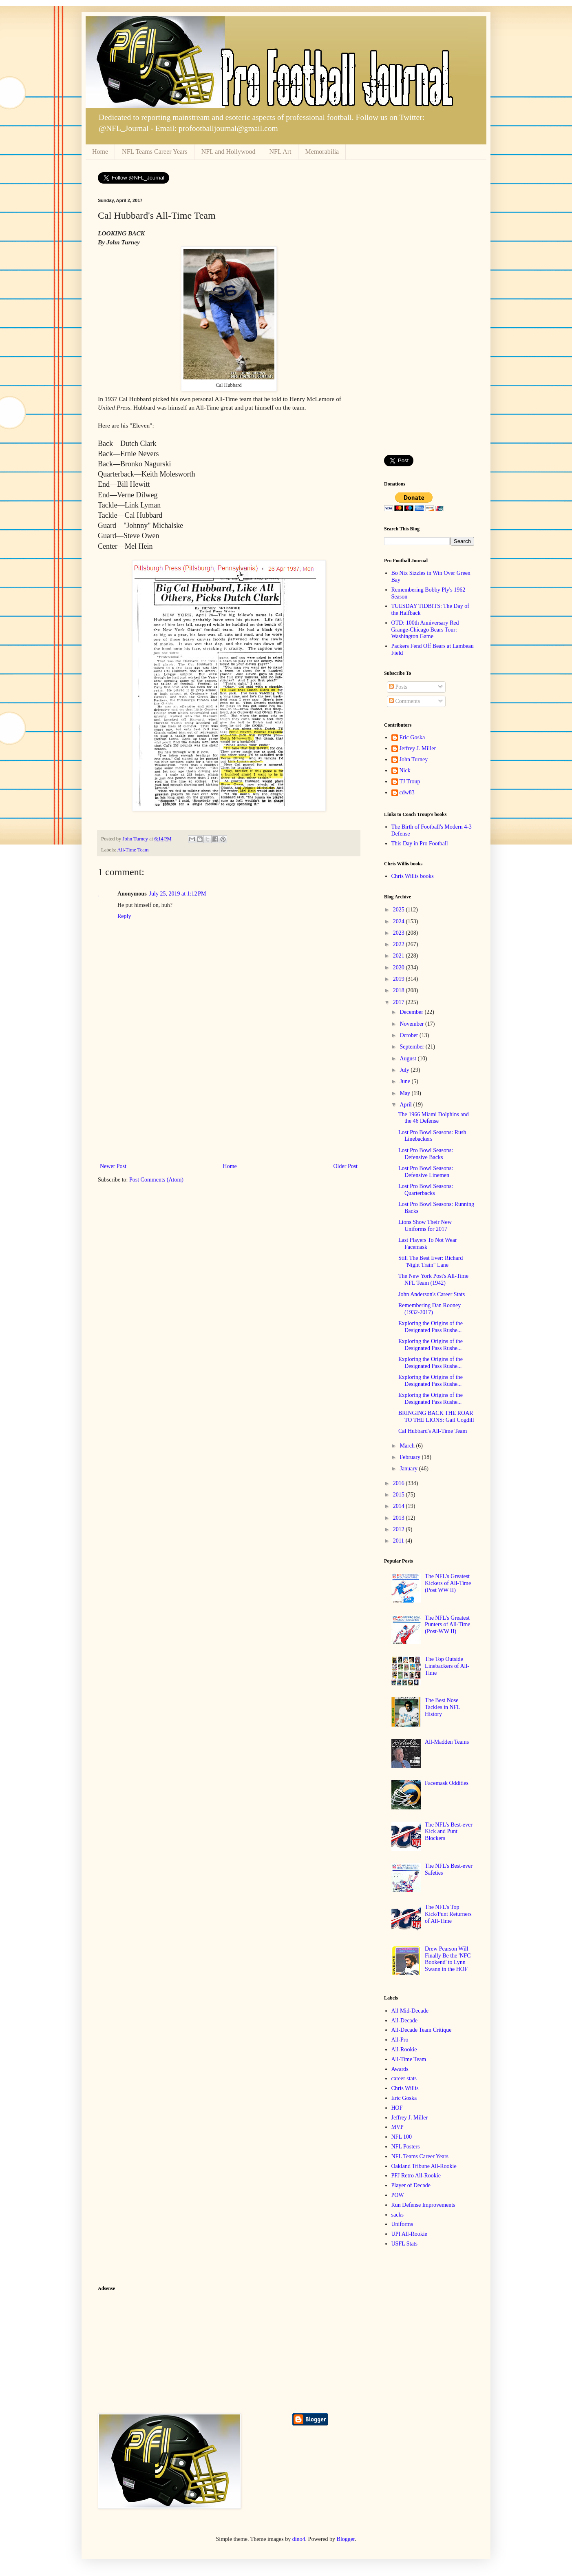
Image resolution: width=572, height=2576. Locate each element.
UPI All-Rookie (409, 2234)
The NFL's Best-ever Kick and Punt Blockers (449, 1832)
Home (100, 151)
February (411, 1457)
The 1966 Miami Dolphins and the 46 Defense (433, 1117)
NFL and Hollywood (228, 151)
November (412, 1024)
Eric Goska (412, 737)
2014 (399, 1506)
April (406, 1105)
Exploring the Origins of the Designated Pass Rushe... (430, 1326)
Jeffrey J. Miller (418, 748)
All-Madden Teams (447, 1742)
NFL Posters (405, 2147)
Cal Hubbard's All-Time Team (432, 1431)
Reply (124, 916)
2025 (399, 910)
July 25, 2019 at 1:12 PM (177, 894)
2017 (399, 1002)
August (408, 1058)
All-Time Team (133, 850)
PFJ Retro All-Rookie (416, 2176)
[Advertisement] (229, 1100)
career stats (404, 2078)
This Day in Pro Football (419, 843)
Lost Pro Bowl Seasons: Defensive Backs (425, 1153)
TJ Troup (410, 781)
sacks (397, 2215)
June (405, 1081)
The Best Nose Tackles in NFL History (442, 1707)
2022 (399, 944)
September (412, 1047)
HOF (397, 2108)
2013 (399, 1518)
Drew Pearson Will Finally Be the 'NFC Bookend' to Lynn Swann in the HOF (448, 1959)
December (412, 1012)
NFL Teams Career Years (155, 151)
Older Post (345, 1166)
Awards (400, 2069)
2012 (399, 1529)
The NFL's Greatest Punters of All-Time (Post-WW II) (447, 1625)
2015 (399, 1495)
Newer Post (113, 1166)
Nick (405, 770)
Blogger (346, 2539)
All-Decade (404, 2020)
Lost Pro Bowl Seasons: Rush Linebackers (432, 1135)
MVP (397, 2127)
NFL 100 (401, 2137)
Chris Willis (405, 2088)
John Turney (414, 759)
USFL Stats (404, 2244)
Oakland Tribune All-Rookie (424, 2166)
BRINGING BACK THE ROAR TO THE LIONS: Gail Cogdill (436, 1416)
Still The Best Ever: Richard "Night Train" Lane (430, 1261)
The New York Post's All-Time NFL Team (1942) (433, 1279)
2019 (399, 979)
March (408, 1446)
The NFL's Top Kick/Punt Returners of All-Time (448, 1914)
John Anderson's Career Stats (431, 1294)
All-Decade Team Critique (421, 2030)
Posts (398, 687)
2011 (399, 1541)
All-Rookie (404, 2049)
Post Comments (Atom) (156, 1180)
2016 (399, 1483)
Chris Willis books (412, 876)
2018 (399, 990)
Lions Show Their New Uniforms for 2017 (425, 1225)
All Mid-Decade (409, 2011)
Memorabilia (322, 151)
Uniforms (402, 2224)
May (405, 1093)
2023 (399, 933)
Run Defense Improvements (423, 2205)
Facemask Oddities (446, 1783)
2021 (399, 956)
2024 (399, 921)
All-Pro (400, 2040)
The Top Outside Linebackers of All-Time (447, 1666)
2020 (399, 967)
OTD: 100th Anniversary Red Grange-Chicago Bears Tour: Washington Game (425, 630)
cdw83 (407, 792)
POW (397, 2195)
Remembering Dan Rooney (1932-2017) (429, 1308)
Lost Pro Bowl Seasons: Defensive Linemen (425, 1171)
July (405, 1070)
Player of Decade (411, 2185)
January (409, 1468)
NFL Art (280, 151)
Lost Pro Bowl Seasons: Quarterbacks (425, 1189)
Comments (404, 701)
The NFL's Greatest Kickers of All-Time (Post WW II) (448, 1583)
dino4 (298, 2539)
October (410, 1035)
